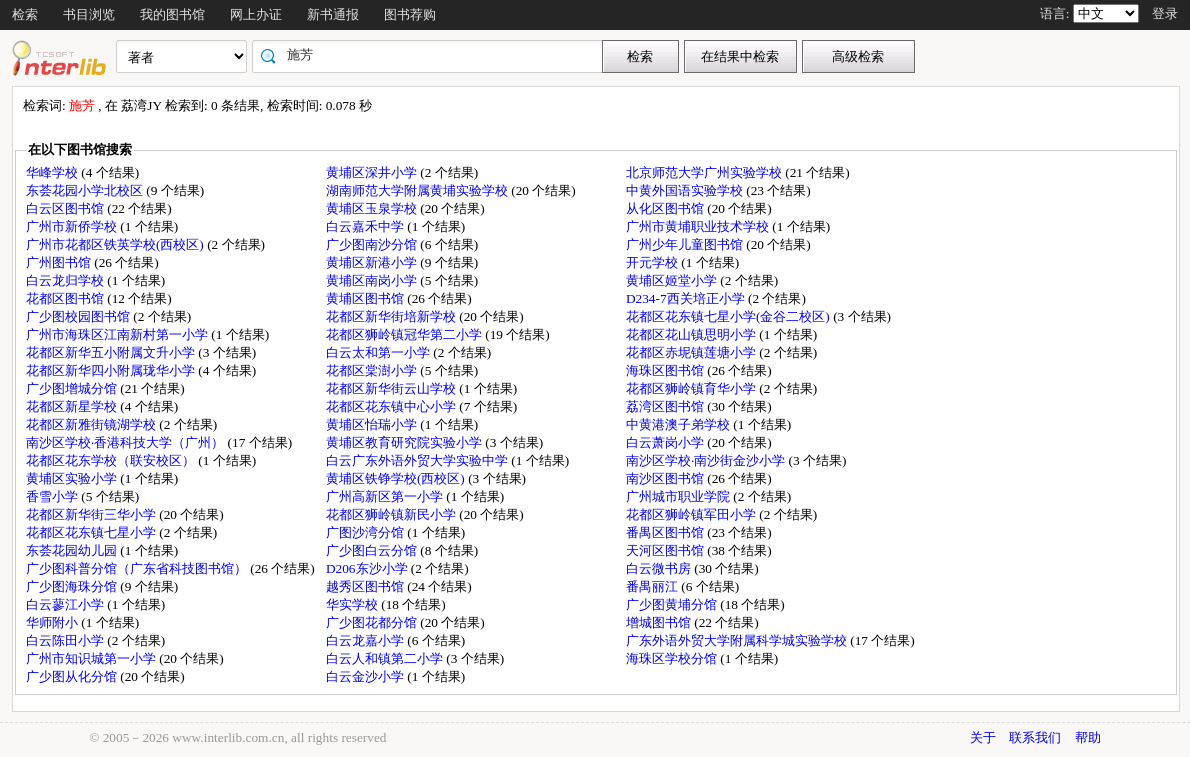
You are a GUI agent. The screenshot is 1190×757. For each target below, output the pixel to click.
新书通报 (333, 14)
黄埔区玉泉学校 (373, 208)
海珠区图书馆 (666, 370)
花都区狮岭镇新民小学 (392, 514)
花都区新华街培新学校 (392, 316)
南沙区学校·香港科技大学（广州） (127, 442)
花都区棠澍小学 (373, 370)
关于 (983, 737)
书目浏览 (89, 14)
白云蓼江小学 (66, 604)
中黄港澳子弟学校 (679, 424)
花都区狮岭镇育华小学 (692, 388)
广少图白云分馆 (373, 550)
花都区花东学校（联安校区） (112, 460)
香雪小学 (53, 496)
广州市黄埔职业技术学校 (699, 226)
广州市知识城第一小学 (92, 658)
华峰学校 (53, 172)
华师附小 (53, 622)
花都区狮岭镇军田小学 (692, 514)
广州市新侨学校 (73, 226)
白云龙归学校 (66, 280)
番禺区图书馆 (666, 532)
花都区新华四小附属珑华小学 (112, 370)
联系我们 (1035, 737)
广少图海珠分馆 (73, 586)
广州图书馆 (60, 262)
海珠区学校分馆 (673, 658)
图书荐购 (410, 14)
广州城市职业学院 (679, 496)
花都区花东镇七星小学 (92, 532)
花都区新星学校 (73, 406)
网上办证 (256, 14)
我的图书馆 (172, 14)
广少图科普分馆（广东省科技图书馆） (138, 568)
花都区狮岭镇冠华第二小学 (405, 334)
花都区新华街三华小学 (92, 514)
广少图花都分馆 (373, 622)
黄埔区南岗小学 (373, 280)
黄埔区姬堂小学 (673, 280)
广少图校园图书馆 (79, 316)
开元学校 (653, 262)
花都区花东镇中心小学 (392, 406)
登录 (1165, 13)
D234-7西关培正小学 (687, 298)
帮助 (1088, 737)
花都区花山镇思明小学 (692, 334)
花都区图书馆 (66, 298)
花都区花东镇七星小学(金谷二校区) (729, 316)
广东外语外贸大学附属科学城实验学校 (738, 640)
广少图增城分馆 (73, 388)
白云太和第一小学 (379, 352)
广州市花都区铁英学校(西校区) (116, 244)
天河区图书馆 (666, 550)
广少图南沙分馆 (373, 244)
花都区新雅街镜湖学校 (92, 424)
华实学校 (353, 604)
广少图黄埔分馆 (673, 604)
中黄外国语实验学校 (686, 190)
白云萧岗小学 (666, 442)
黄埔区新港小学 (373, 262)
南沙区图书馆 (666, 478)
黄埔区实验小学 (73, 478)
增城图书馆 (660, 622)
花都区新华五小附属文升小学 (112, 352)
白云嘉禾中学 (366, 226)
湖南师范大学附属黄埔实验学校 (418, 190)
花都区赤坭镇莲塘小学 (692, 352)
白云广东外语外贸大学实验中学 (418, 460)
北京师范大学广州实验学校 (705, 172)
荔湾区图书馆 (666, 406)
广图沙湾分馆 (366, 532)
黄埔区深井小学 (373, 172)
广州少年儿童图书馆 (686, 244)
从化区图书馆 (666, 208)
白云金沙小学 (366, 676)
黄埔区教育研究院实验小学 (405, 442)
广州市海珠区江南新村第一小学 (118, 334)
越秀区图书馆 (366, 586)
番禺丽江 (653, 586)
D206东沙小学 (368, 568)
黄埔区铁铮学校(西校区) (397, 478)
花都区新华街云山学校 (392, 388)
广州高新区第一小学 (386, 496)
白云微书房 (660, 568)
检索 (25, 14)
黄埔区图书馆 (366, 298)
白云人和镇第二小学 (386, 658)
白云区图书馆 (66, 208)
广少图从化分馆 (73, 676)
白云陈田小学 (66, 640)
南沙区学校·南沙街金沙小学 (707, 460)
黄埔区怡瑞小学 (373, 424)
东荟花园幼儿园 (73, 550)
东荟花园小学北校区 (86, 190)
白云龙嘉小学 (366, 640)
